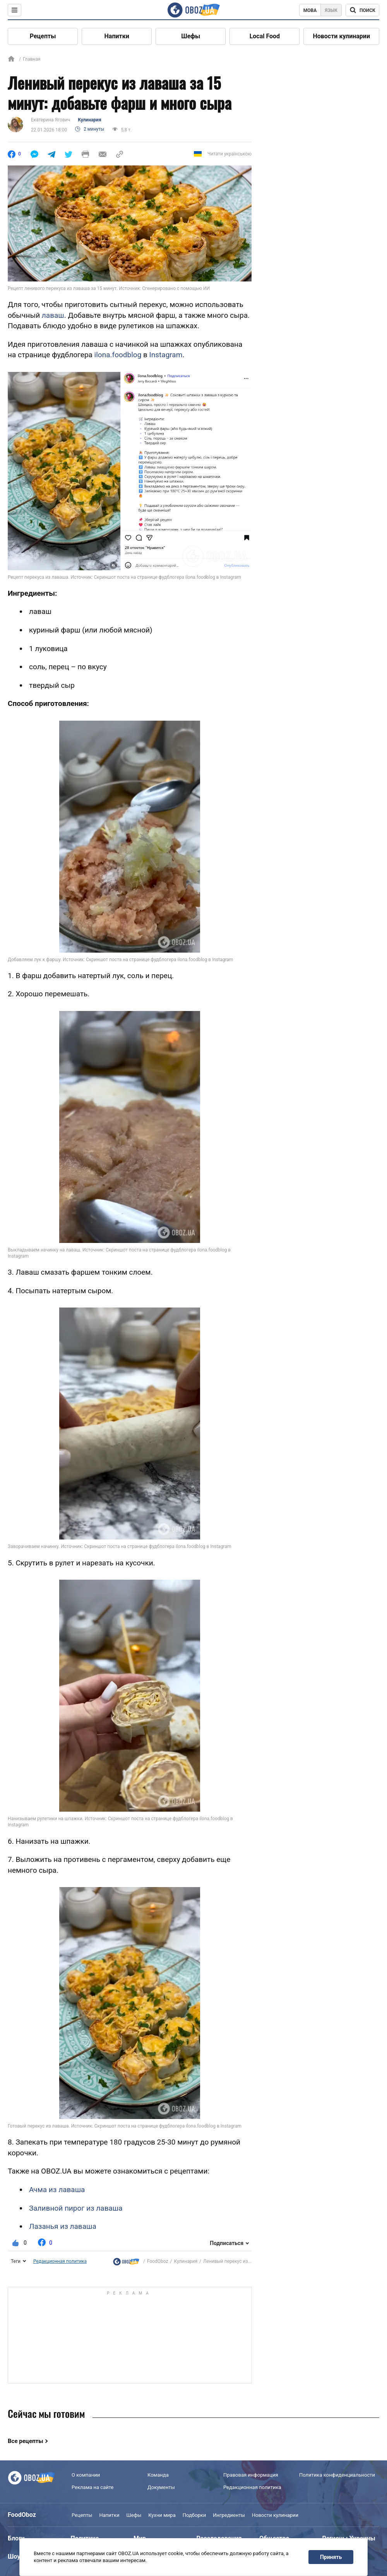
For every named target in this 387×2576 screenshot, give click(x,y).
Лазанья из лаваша (62, 2226)
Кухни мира (161, 2515)
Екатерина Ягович (50, 120)
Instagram (166, 354)
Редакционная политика (60, 2261)
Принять (331, 2557)
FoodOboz (157, 2261)
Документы (161, 2487)
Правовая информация (250, 2475)
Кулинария (89, 120)
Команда (158, 2475)
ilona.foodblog (118, 354)
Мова (310, 10)
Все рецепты (25, 2441)
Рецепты (43, 36)
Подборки (194, 2515)
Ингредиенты (229, 2515)
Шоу (14, 2556)
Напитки (116, 36)
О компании (86, 2475)
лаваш (53, 315)
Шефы (190, 36)
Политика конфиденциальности (337, 2475)
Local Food (265, 36)
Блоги (16, 2538)
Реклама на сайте (92, 2487)
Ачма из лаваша (57, 2189)
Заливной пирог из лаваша (76, 2208)
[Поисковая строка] (362, 10)
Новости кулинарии (341, 36)
